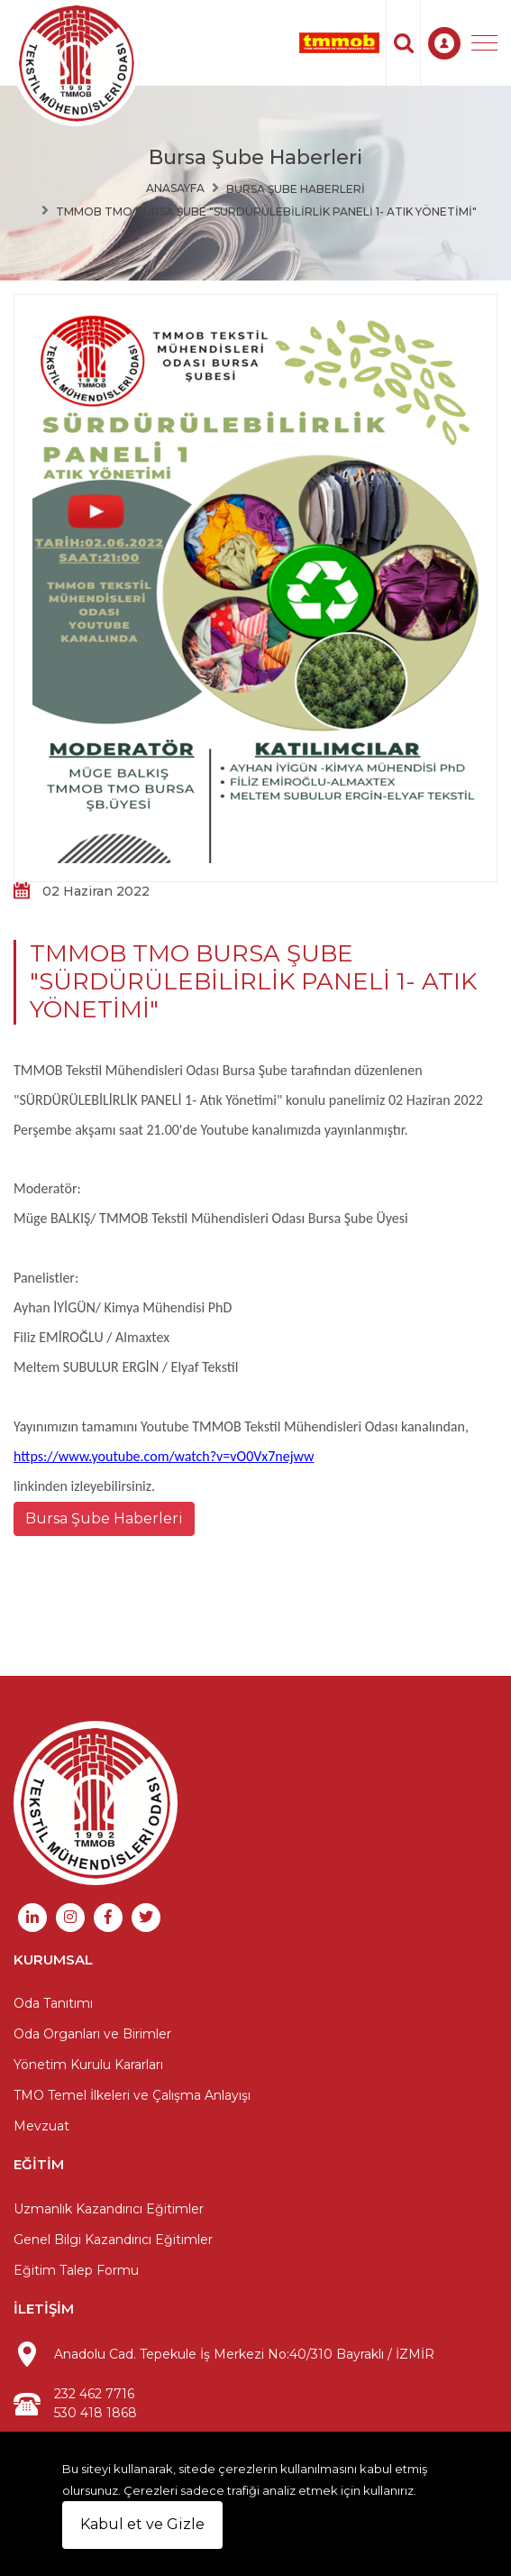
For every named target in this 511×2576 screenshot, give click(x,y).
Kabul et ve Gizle (142, 2524)
